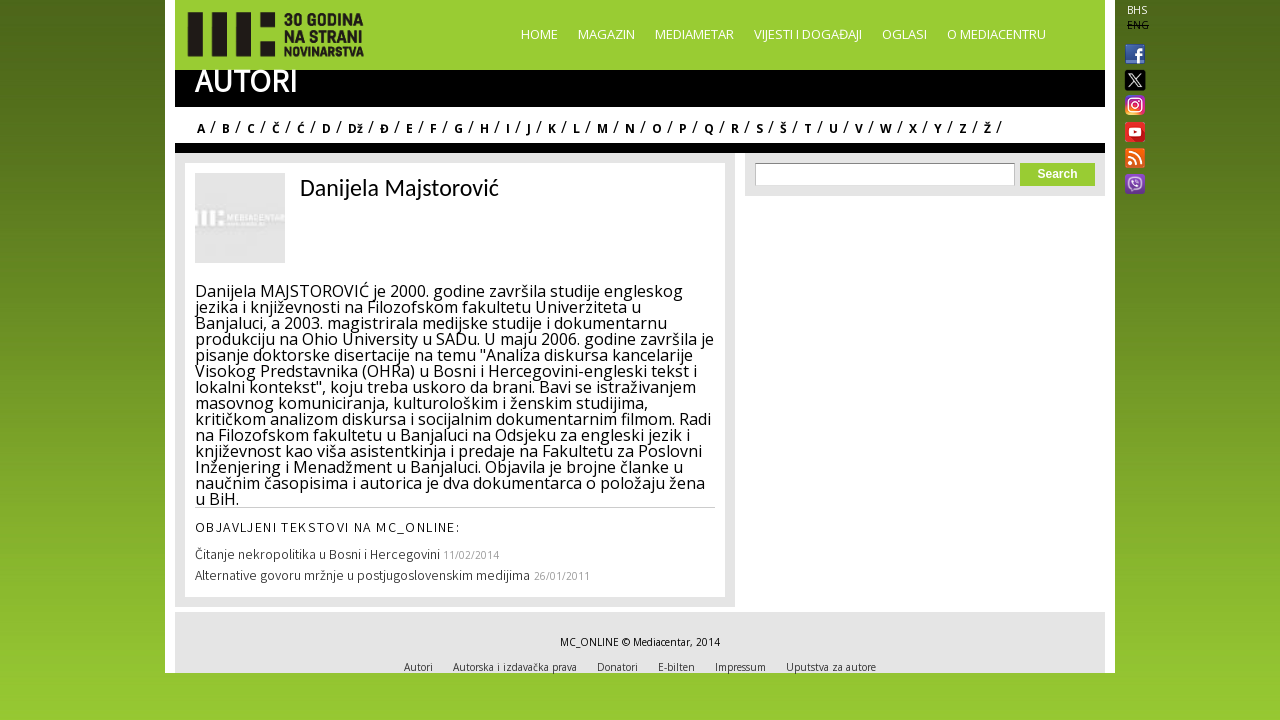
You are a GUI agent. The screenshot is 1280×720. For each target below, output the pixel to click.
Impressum (740, 667)
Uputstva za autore (831, 667)
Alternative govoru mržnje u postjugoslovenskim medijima (362, 577)
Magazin (606, 34)
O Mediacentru (996, 34)
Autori (418, 667)
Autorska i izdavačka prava (515, 667)
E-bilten (676, 667)
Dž (355, 128)
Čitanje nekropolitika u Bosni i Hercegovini (319, 556)
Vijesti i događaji (808, 34)
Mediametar (694, 34)
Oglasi (904, 34)
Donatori (617, 667)
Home (539, 34)
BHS (1137, 10)
